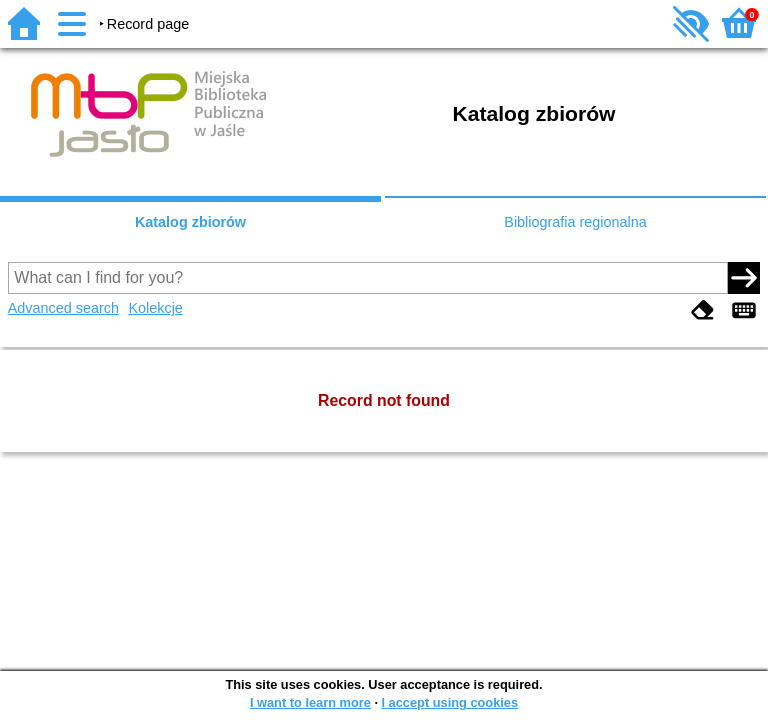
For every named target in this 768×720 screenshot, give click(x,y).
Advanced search (63, 308)
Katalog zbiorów (190, 222)
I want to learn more (310, 702)
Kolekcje (155, 308)
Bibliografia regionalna (575, 222)
